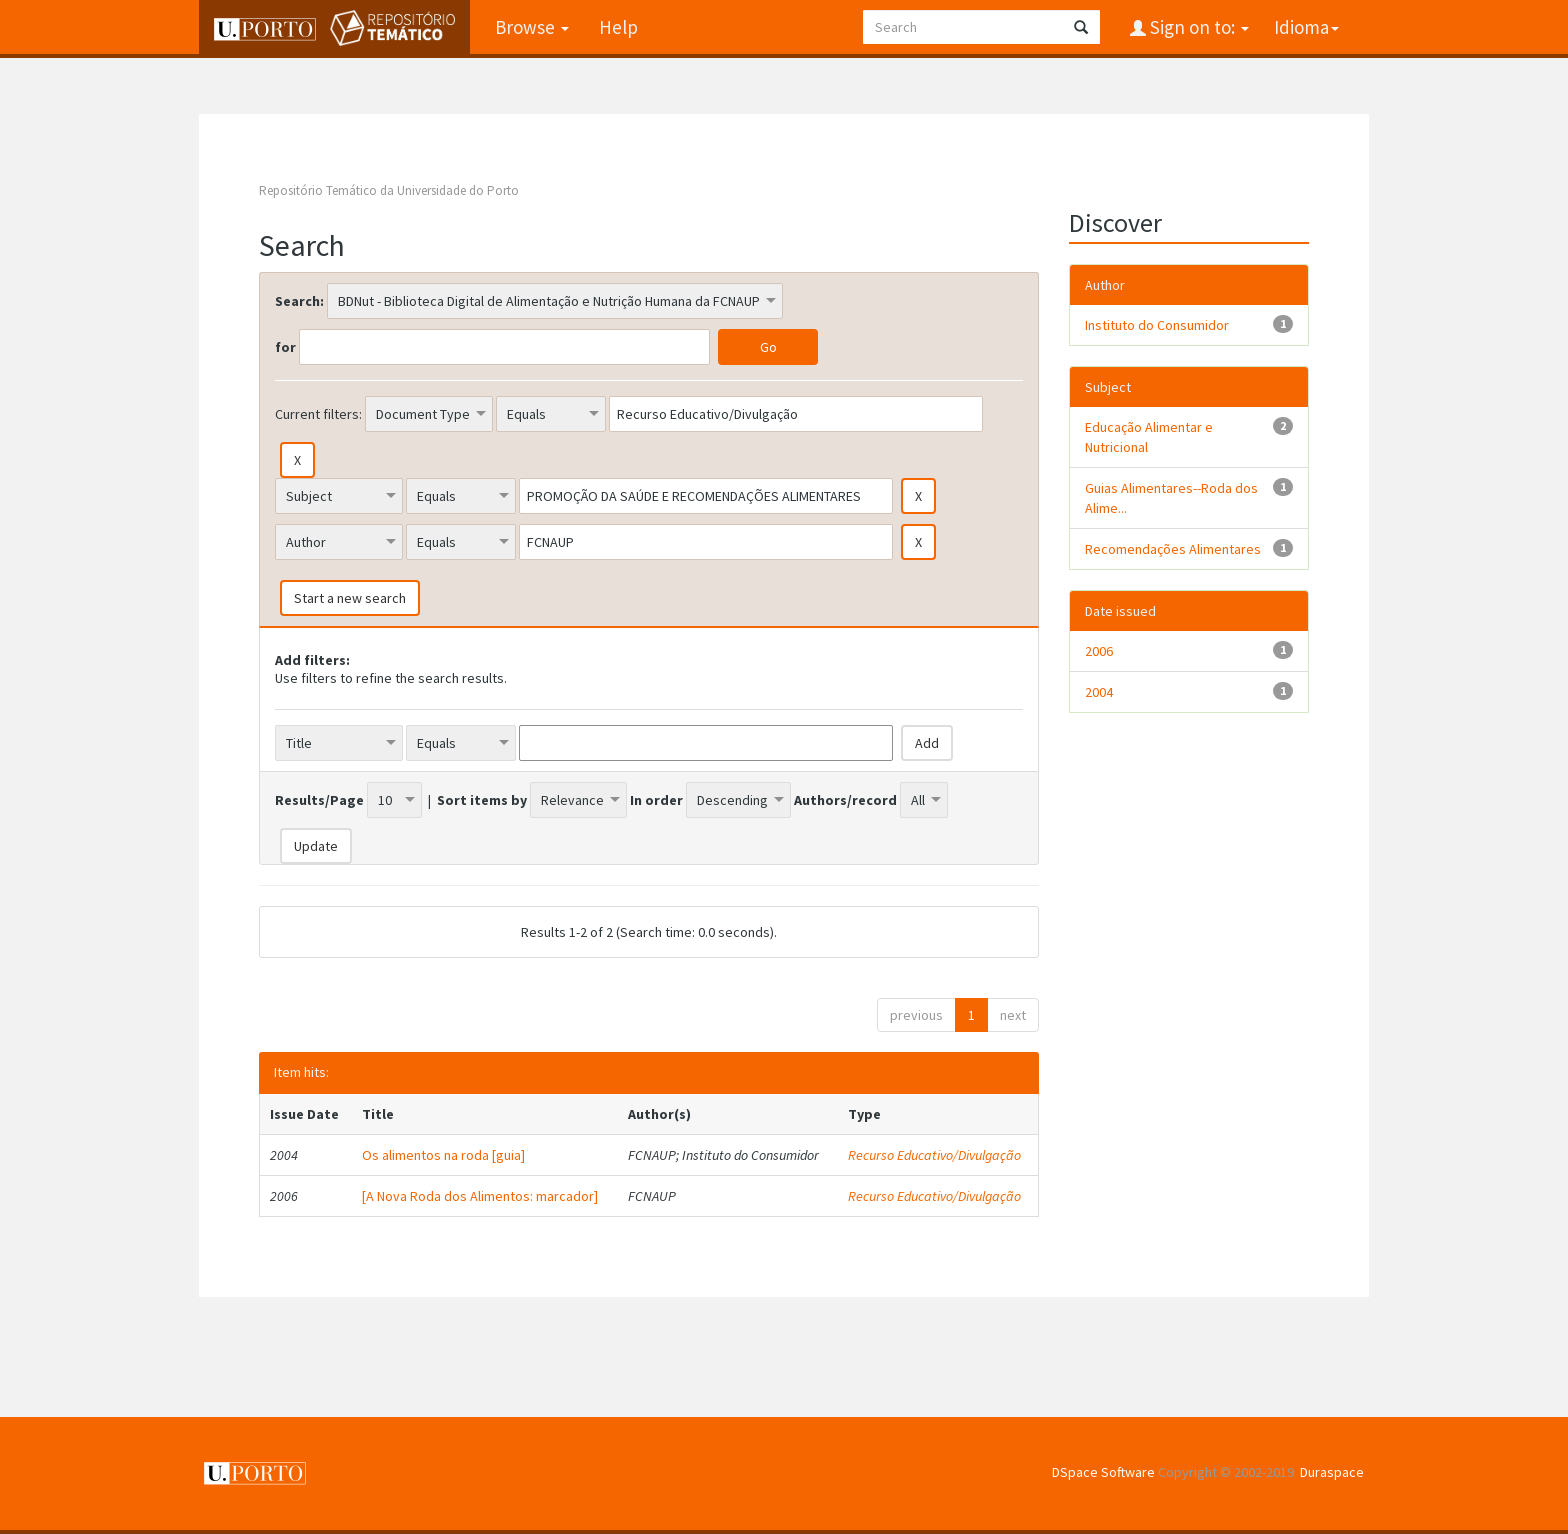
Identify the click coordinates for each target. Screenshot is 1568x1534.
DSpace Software (1103, 1472)
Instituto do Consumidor (1157, 325)
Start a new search (350, 598)
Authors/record (845, 800)
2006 (1099, 651)
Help (618, 27)
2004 (1099, 692)
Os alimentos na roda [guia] (443, 1155)
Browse (532, 27)
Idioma (1306, 27)
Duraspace (1332, 1472)
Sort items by (482, 800)
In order (656, 800)
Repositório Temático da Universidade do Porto (389, 190)
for (285, 347)
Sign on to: (1197, 27)
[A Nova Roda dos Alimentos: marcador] (480, 1196)
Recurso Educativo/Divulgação (934, 1155)
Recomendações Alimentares (1173, 549)
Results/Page (319, 800)
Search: (299, 301)
